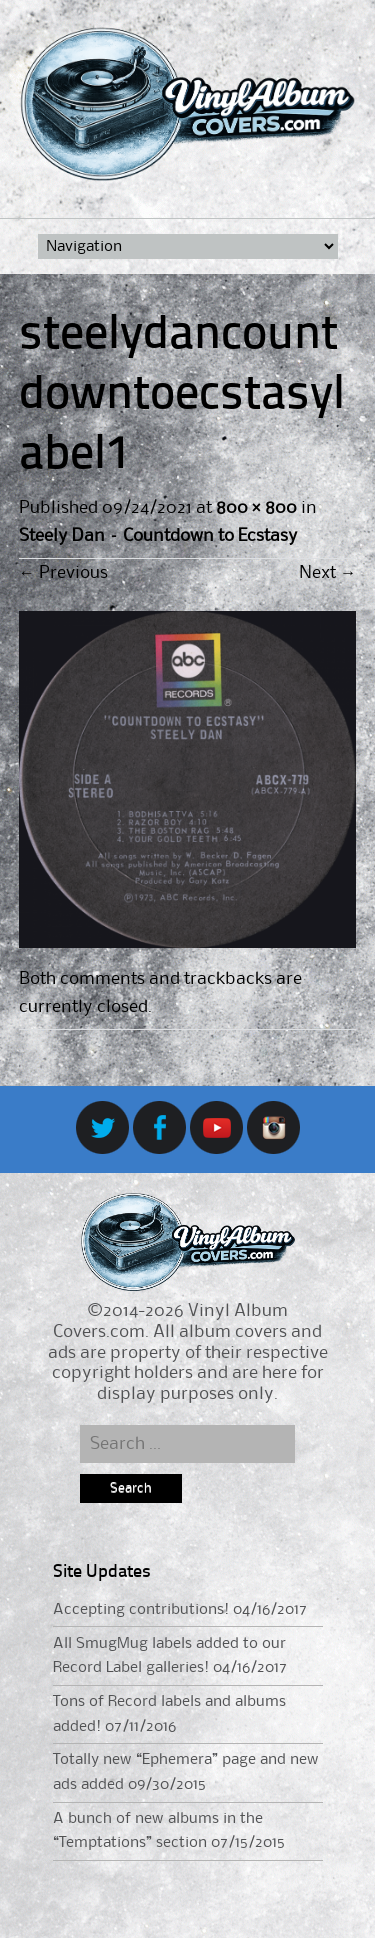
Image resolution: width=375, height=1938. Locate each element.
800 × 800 (256, 508)
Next (327, 573)
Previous (63, 573)
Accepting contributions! (141, 1610)
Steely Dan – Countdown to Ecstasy (158, 536)
